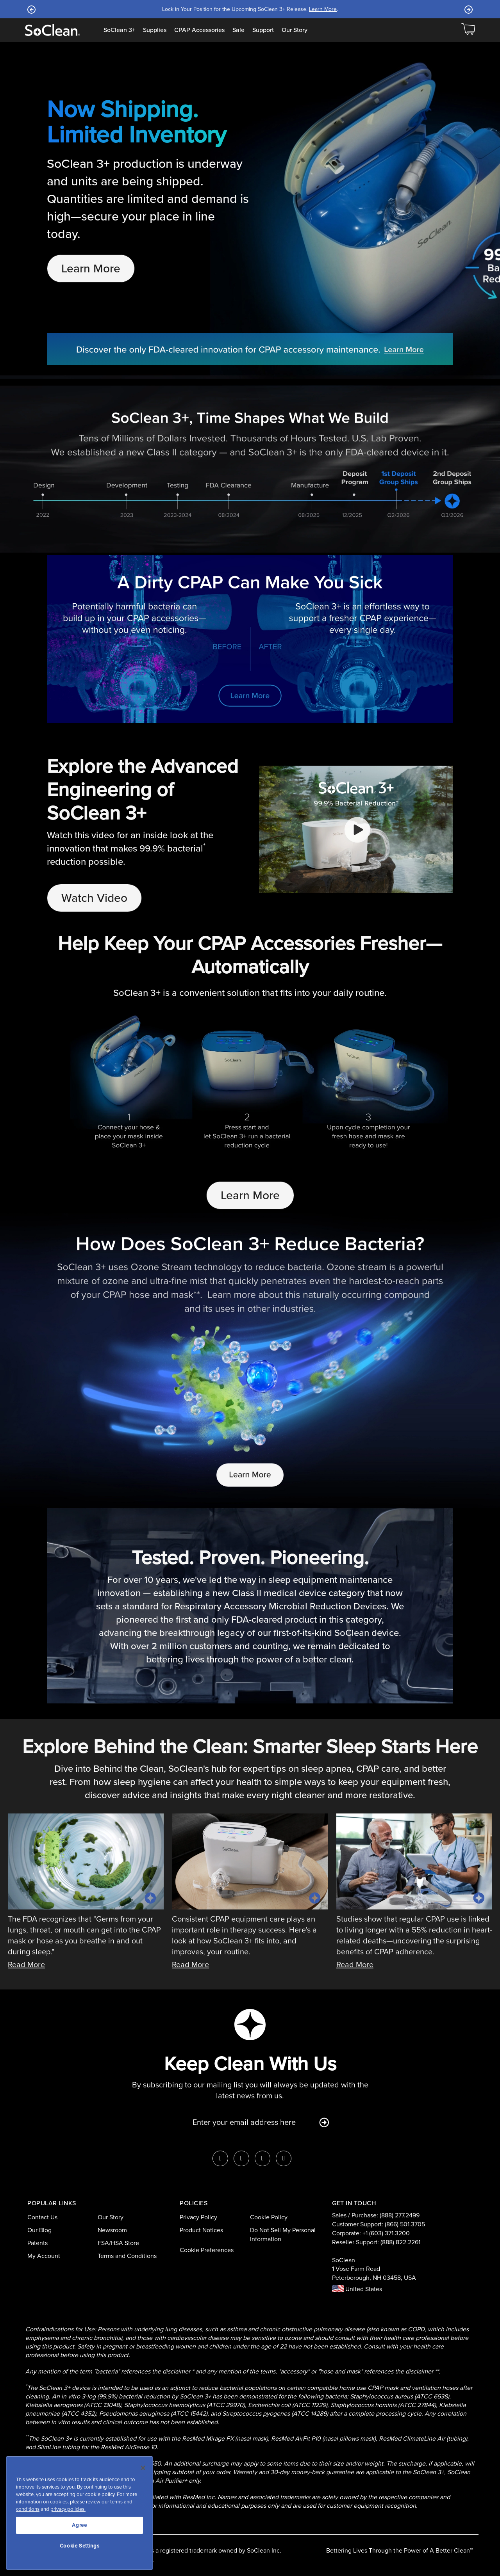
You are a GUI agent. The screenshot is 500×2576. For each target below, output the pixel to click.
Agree (79, 2525)
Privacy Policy (198, 2217)
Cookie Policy (269, 2217)
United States (357, 2288)
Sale (238, 30)
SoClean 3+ (119, 30)
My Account (43, 2255)
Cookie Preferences (207, 2249)
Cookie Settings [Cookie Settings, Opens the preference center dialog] (80, 2545)
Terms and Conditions (127, 2255)
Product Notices (201, 2230)
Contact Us (42, 2217)
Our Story (294, 30)
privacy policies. (68, 2509)
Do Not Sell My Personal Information (283, 2235)
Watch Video (94, 898)
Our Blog (39, 2230)
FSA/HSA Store (118, 2242)
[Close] (143, 2467)
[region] (79, 2513)
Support (263, 30)
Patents (37, 2242)
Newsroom (112, 2230)
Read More (26, 1964)
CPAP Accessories (199, 30)
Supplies (154, 30)
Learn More (323, 9)
